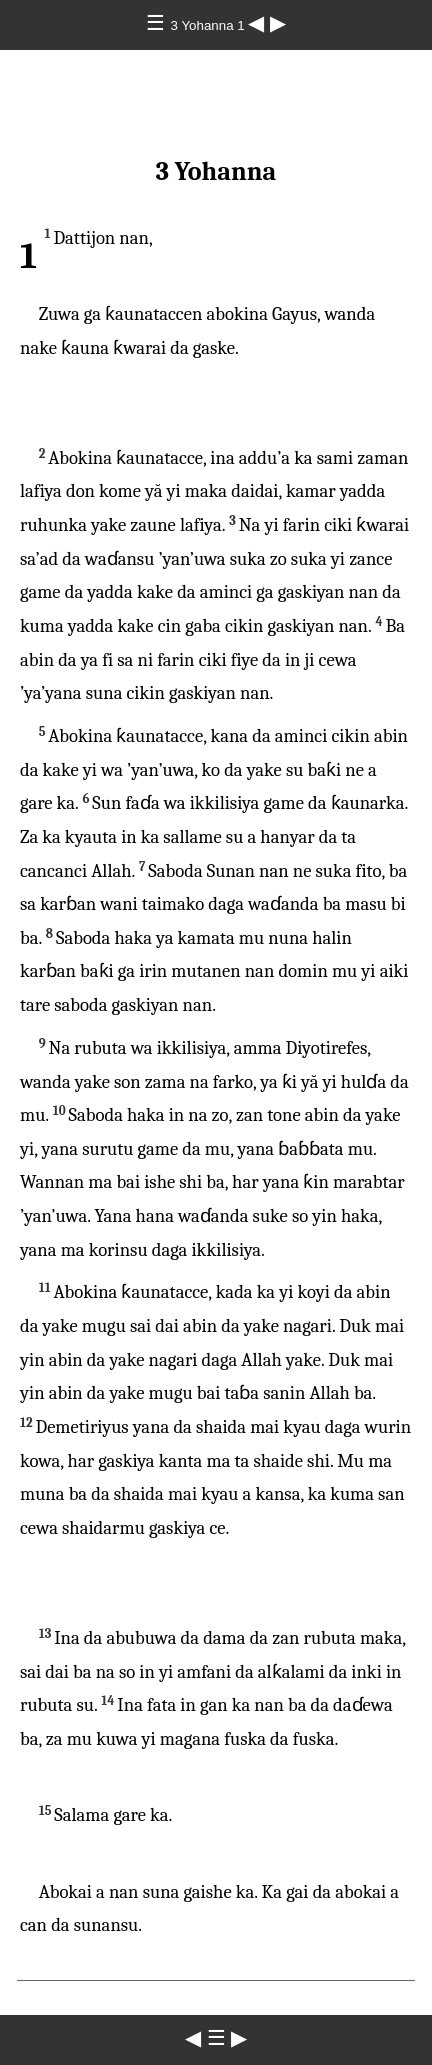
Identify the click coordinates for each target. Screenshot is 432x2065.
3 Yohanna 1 (210, 25)
